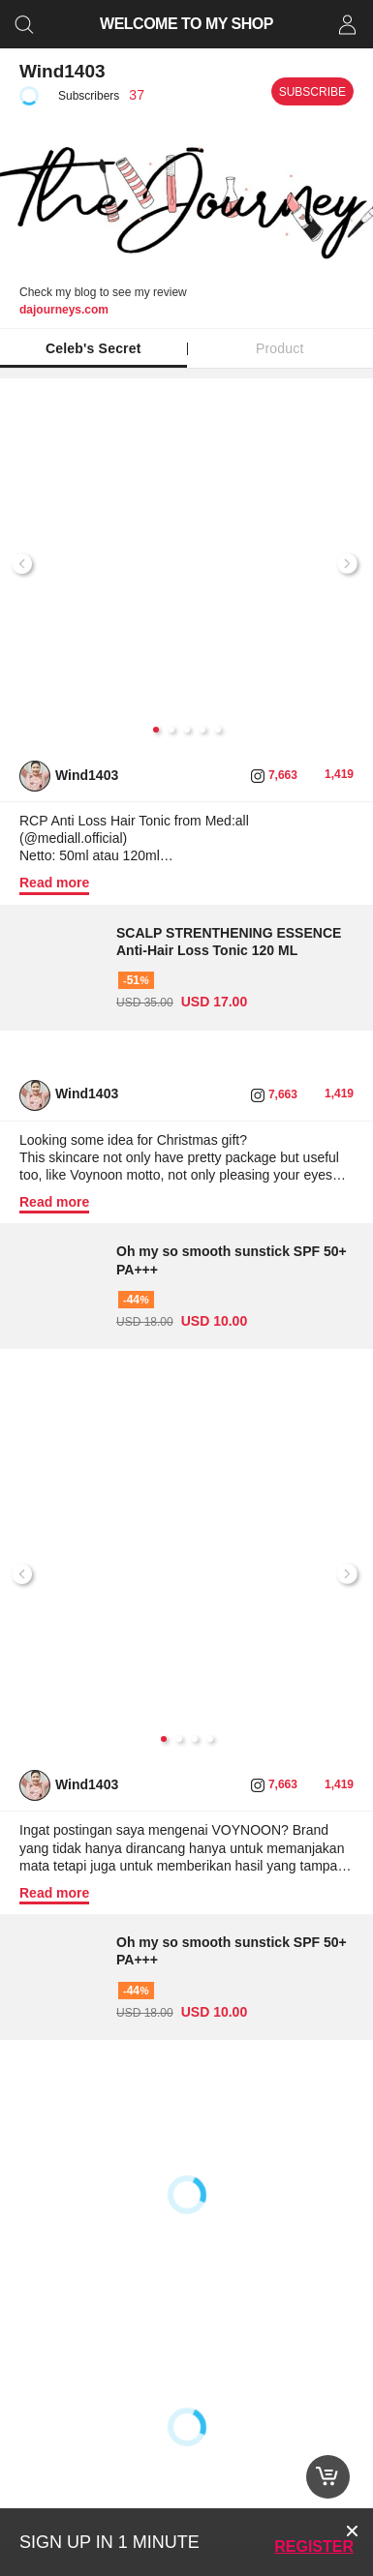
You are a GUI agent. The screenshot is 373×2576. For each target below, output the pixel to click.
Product (280, 348)
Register (314, 2546)
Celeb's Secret (93, 348)
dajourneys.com (64, 309)
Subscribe (312, 92)
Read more (54, 882)
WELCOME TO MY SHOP (186, 23)
